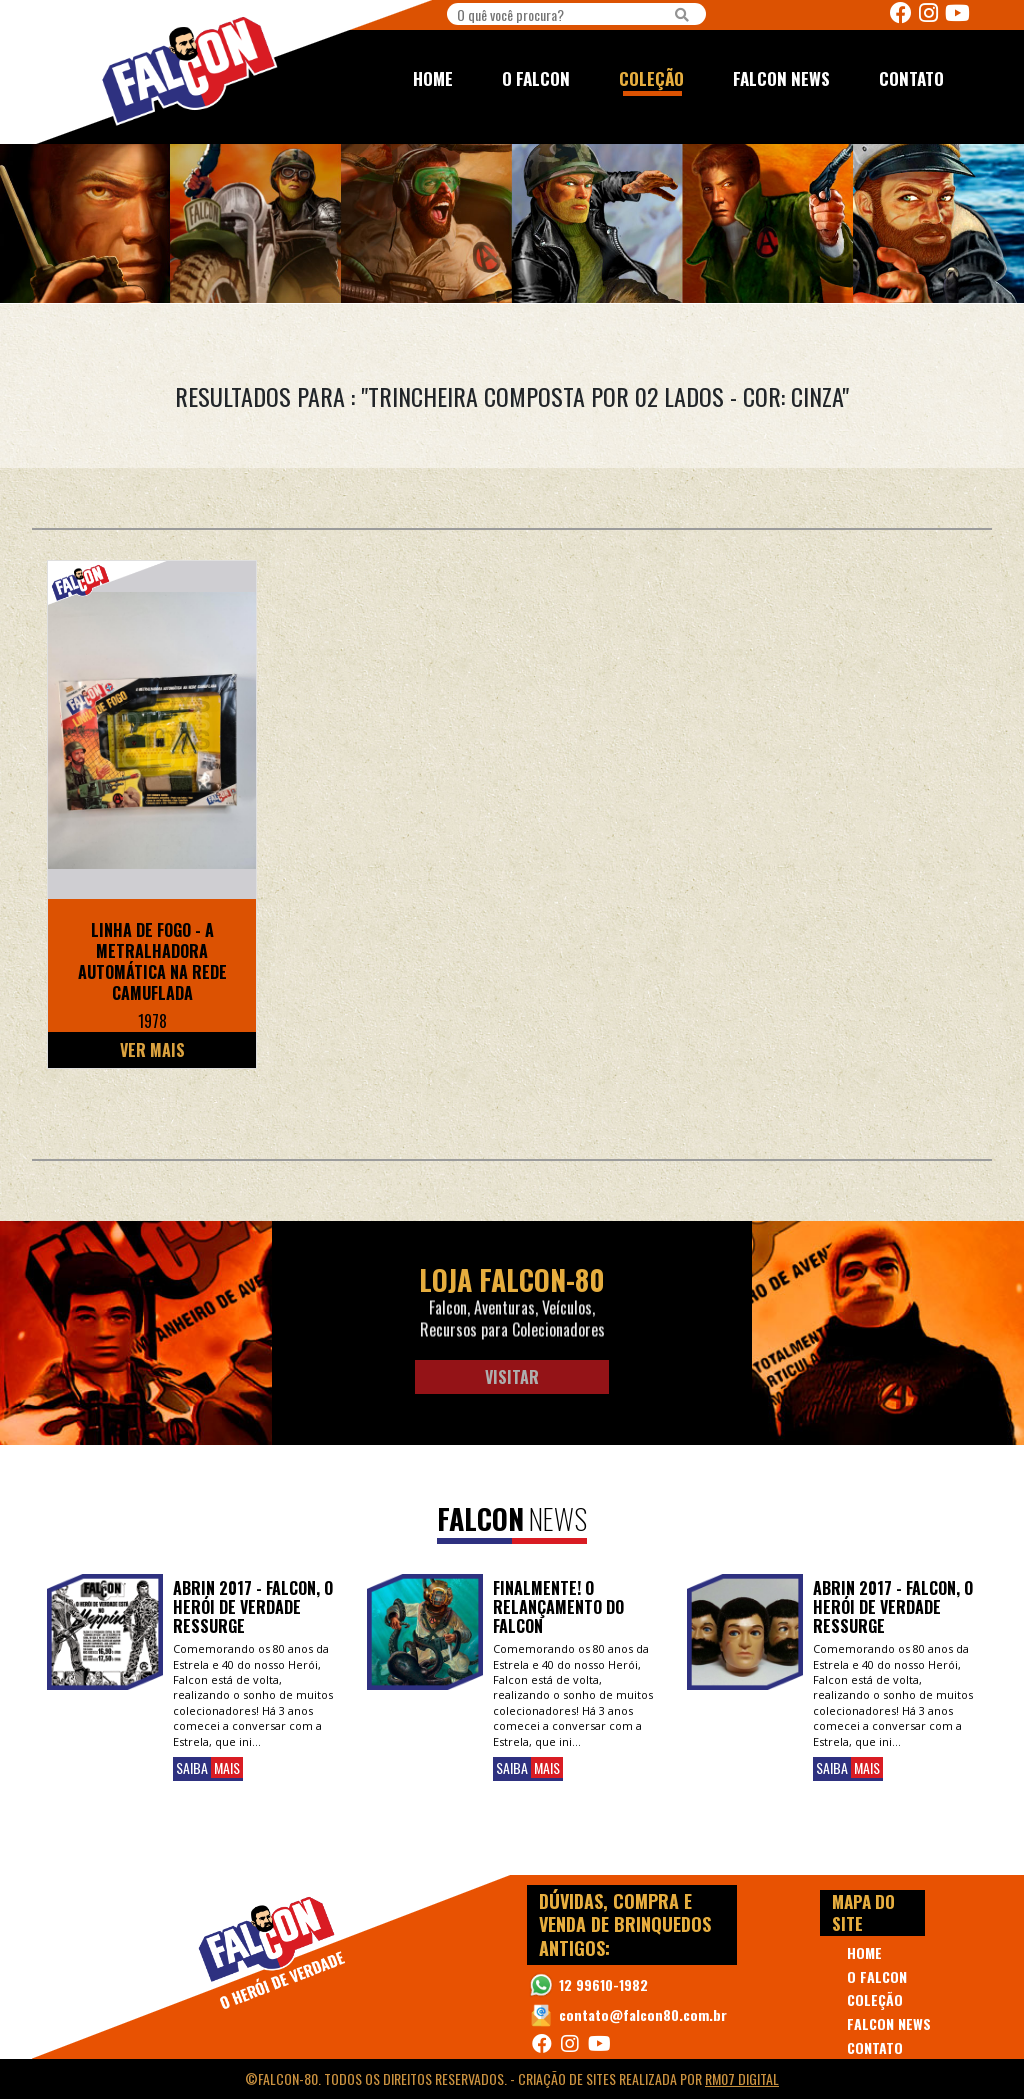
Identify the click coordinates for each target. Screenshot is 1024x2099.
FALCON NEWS (781, 78)
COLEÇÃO (651, 78)
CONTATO (911, 78)
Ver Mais (152, 1050)
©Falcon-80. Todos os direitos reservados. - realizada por (512, 2078)
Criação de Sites (567, 2078)
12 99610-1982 (603, 1984)
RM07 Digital (742, 2078)
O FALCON (536, 78)
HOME (433, 78)
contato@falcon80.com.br (643, 2014)
